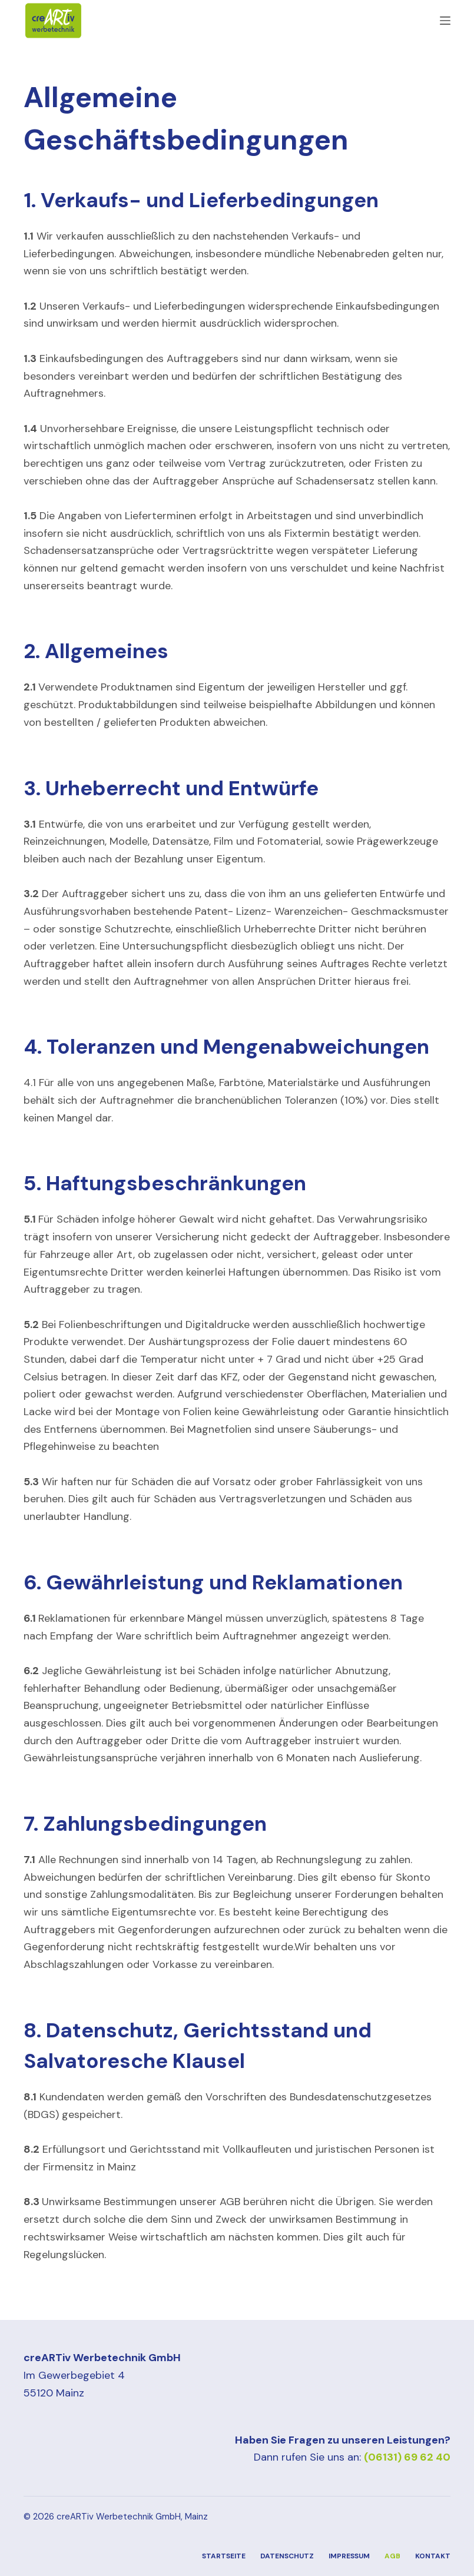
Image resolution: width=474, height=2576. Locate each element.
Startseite (224, 2556)
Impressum (349, 2556)
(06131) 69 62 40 (407, 2457)
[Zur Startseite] (53, 20)
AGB (392, 2556)
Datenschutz (287, 2556)
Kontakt (432, 2556)
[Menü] (445, 20)
